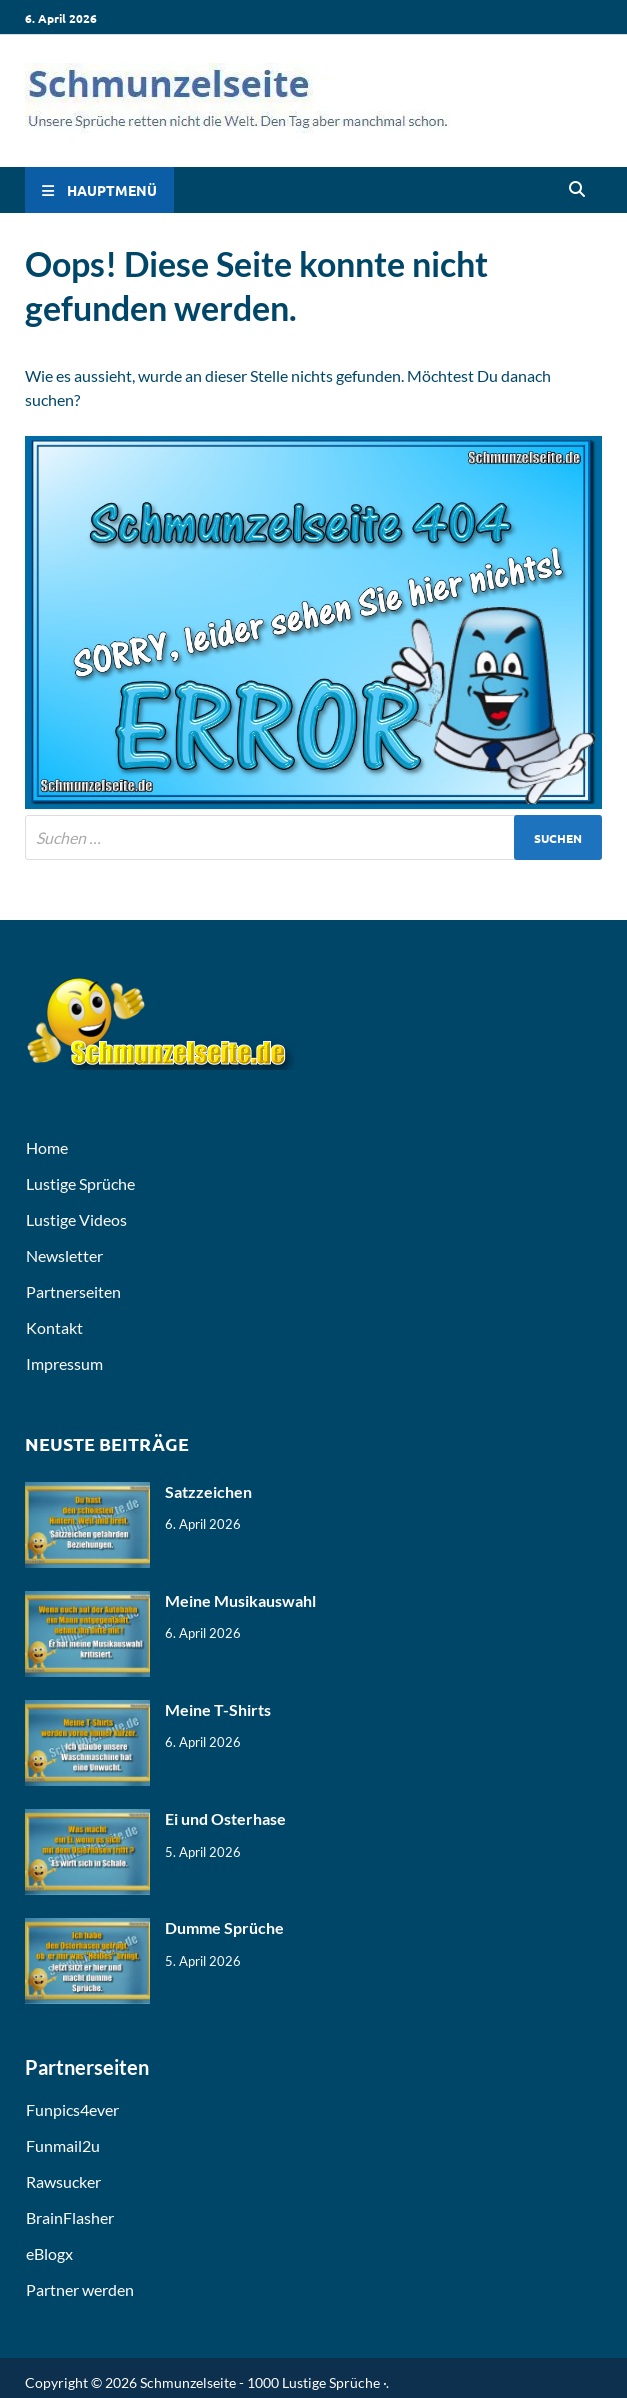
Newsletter (64, 1255)
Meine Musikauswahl (240, 1600)
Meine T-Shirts (218, 1709)
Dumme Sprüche (224, 1927)
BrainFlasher (70, 2217)
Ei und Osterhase (225, 1818)
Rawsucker (63, 2181)
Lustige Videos (76, 1219)
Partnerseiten (73, 1291)
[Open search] (577, 190)
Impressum (64, 1363)
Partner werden (80, 2289)
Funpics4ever (72, 2109)
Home (47, 1147)
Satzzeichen (208, 1491)
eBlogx (49, 2253)
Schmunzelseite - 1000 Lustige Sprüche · (263, 2382)
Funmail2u (63, 2145)
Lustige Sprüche (80, 1183)
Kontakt (54, 1327)
